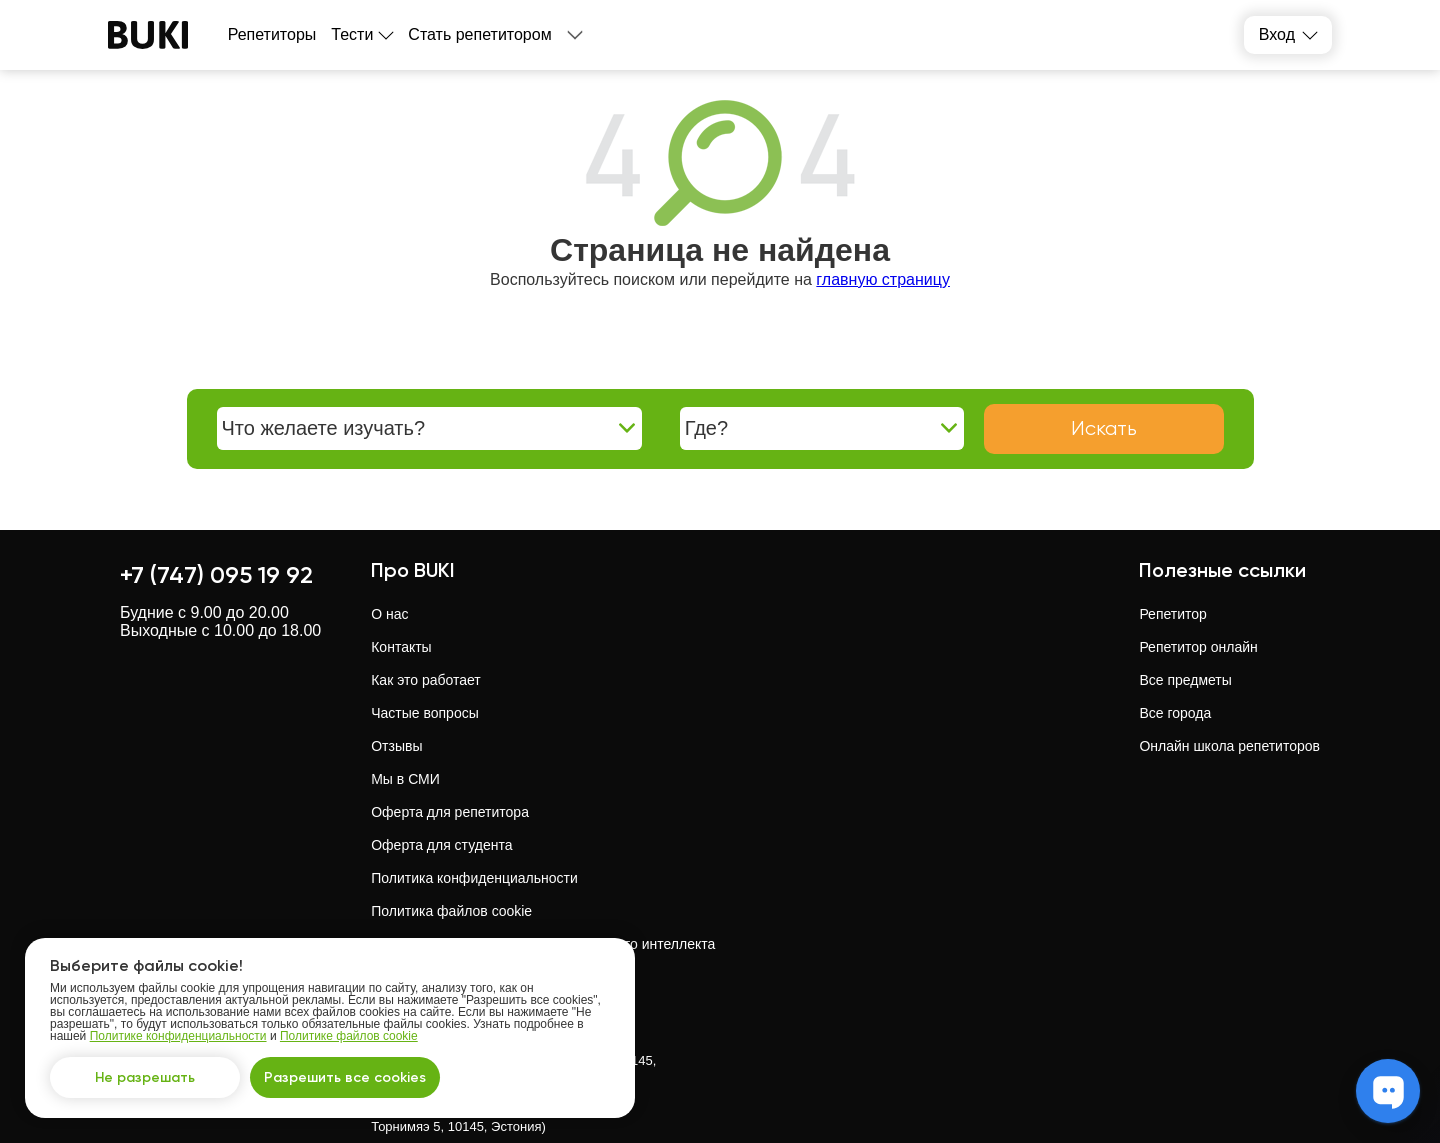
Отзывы (396, 746)
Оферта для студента (441, 845)
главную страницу (883, 279)
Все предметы (1185, 680)
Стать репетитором (479, 34)
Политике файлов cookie (349, 1036)
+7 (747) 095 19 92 (216, 574)
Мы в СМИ (405, 779)
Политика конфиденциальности (474, 878)
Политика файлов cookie (451, 911)
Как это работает (426, 680)
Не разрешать (145, 1077)
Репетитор (1172, 614)
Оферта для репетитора (450, 812)
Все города (1175, 713)
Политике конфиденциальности (178, 1036)
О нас (389, 614)
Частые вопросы (425, 713)
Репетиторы (272, 34)
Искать (1104, 428)
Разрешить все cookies (345, 1077)
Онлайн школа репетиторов (1229, 746)
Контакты (401, 647)
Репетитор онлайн (1198, 647)
